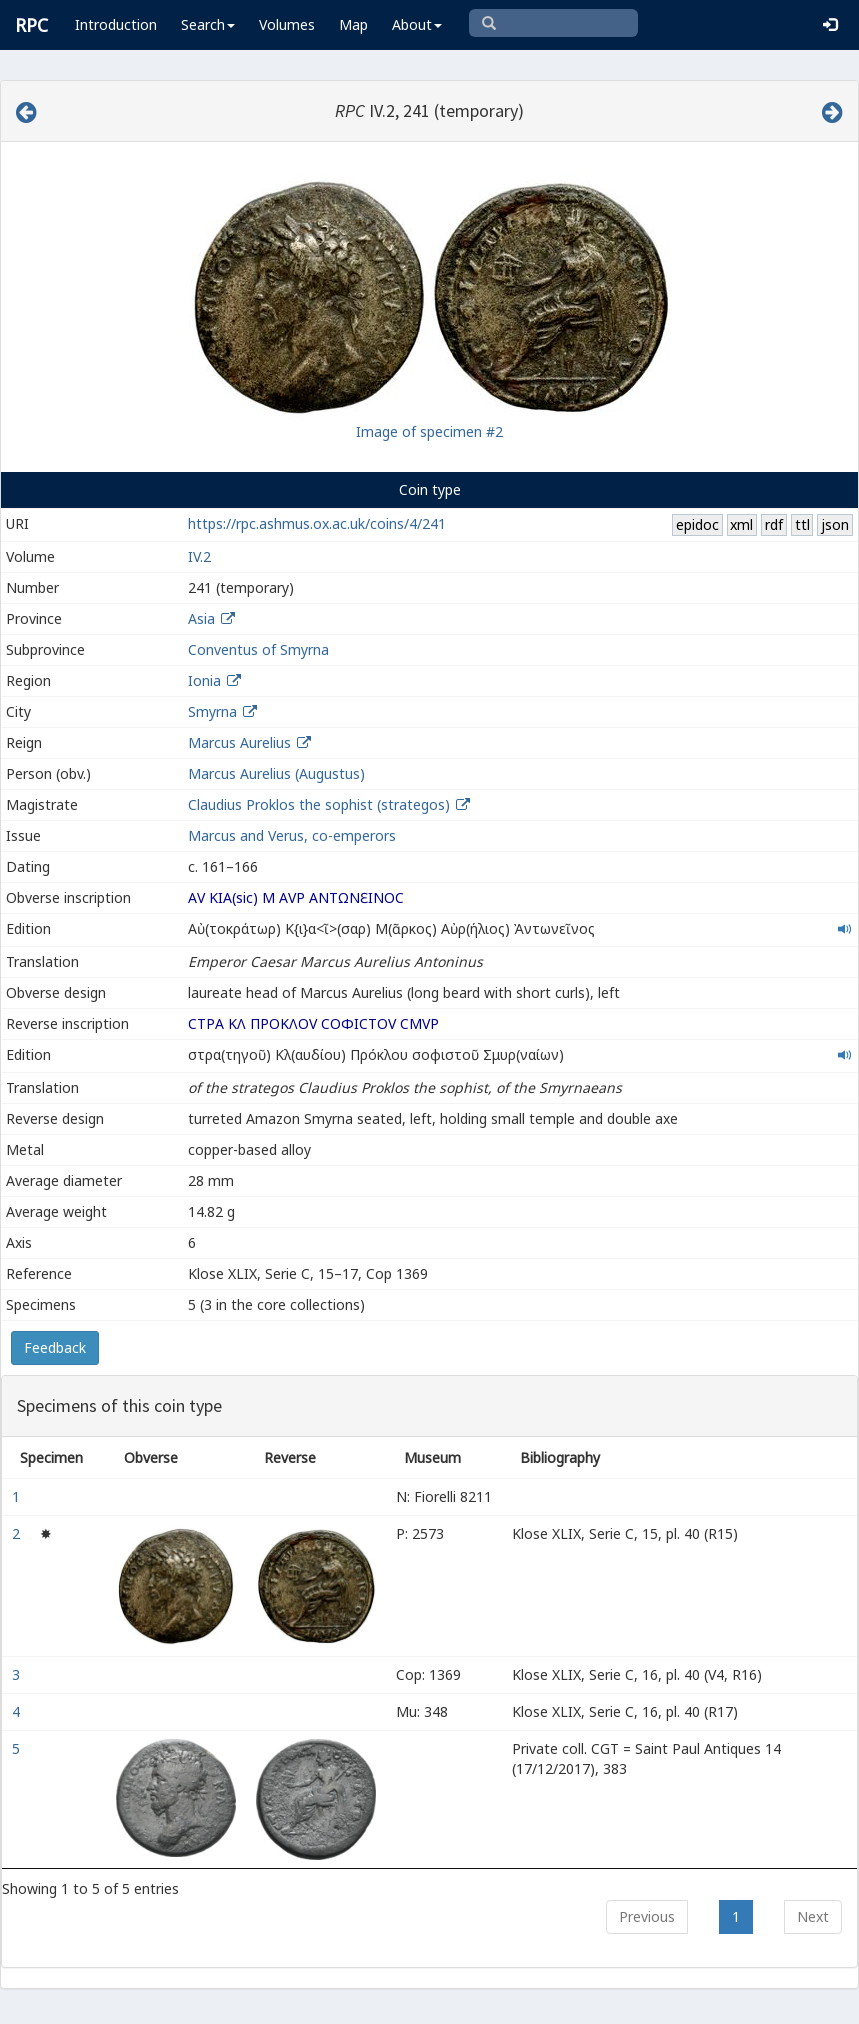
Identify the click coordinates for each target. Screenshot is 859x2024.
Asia (201, 618)
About (417, 24)
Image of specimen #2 (429, 431)
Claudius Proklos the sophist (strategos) (321, 804)
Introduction (116, 24)
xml (741, 524)
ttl (802, 524)
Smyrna (212, 711)
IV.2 (199, 556)
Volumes (287, 24)
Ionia (204, 680)
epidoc (697, 524)
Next (813, 1916)
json (835, 524)
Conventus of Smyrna (258, 649)
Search (208, 24)
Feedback (55, 1347)
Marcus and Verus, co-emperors (292, 835)
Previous (647, 1916)
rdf (774, 524)
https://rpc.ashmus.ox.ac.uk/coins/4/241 (317, 523)
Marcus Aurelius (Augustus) (276, 773)
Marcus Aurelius (239, 742)
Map (353, 24)
